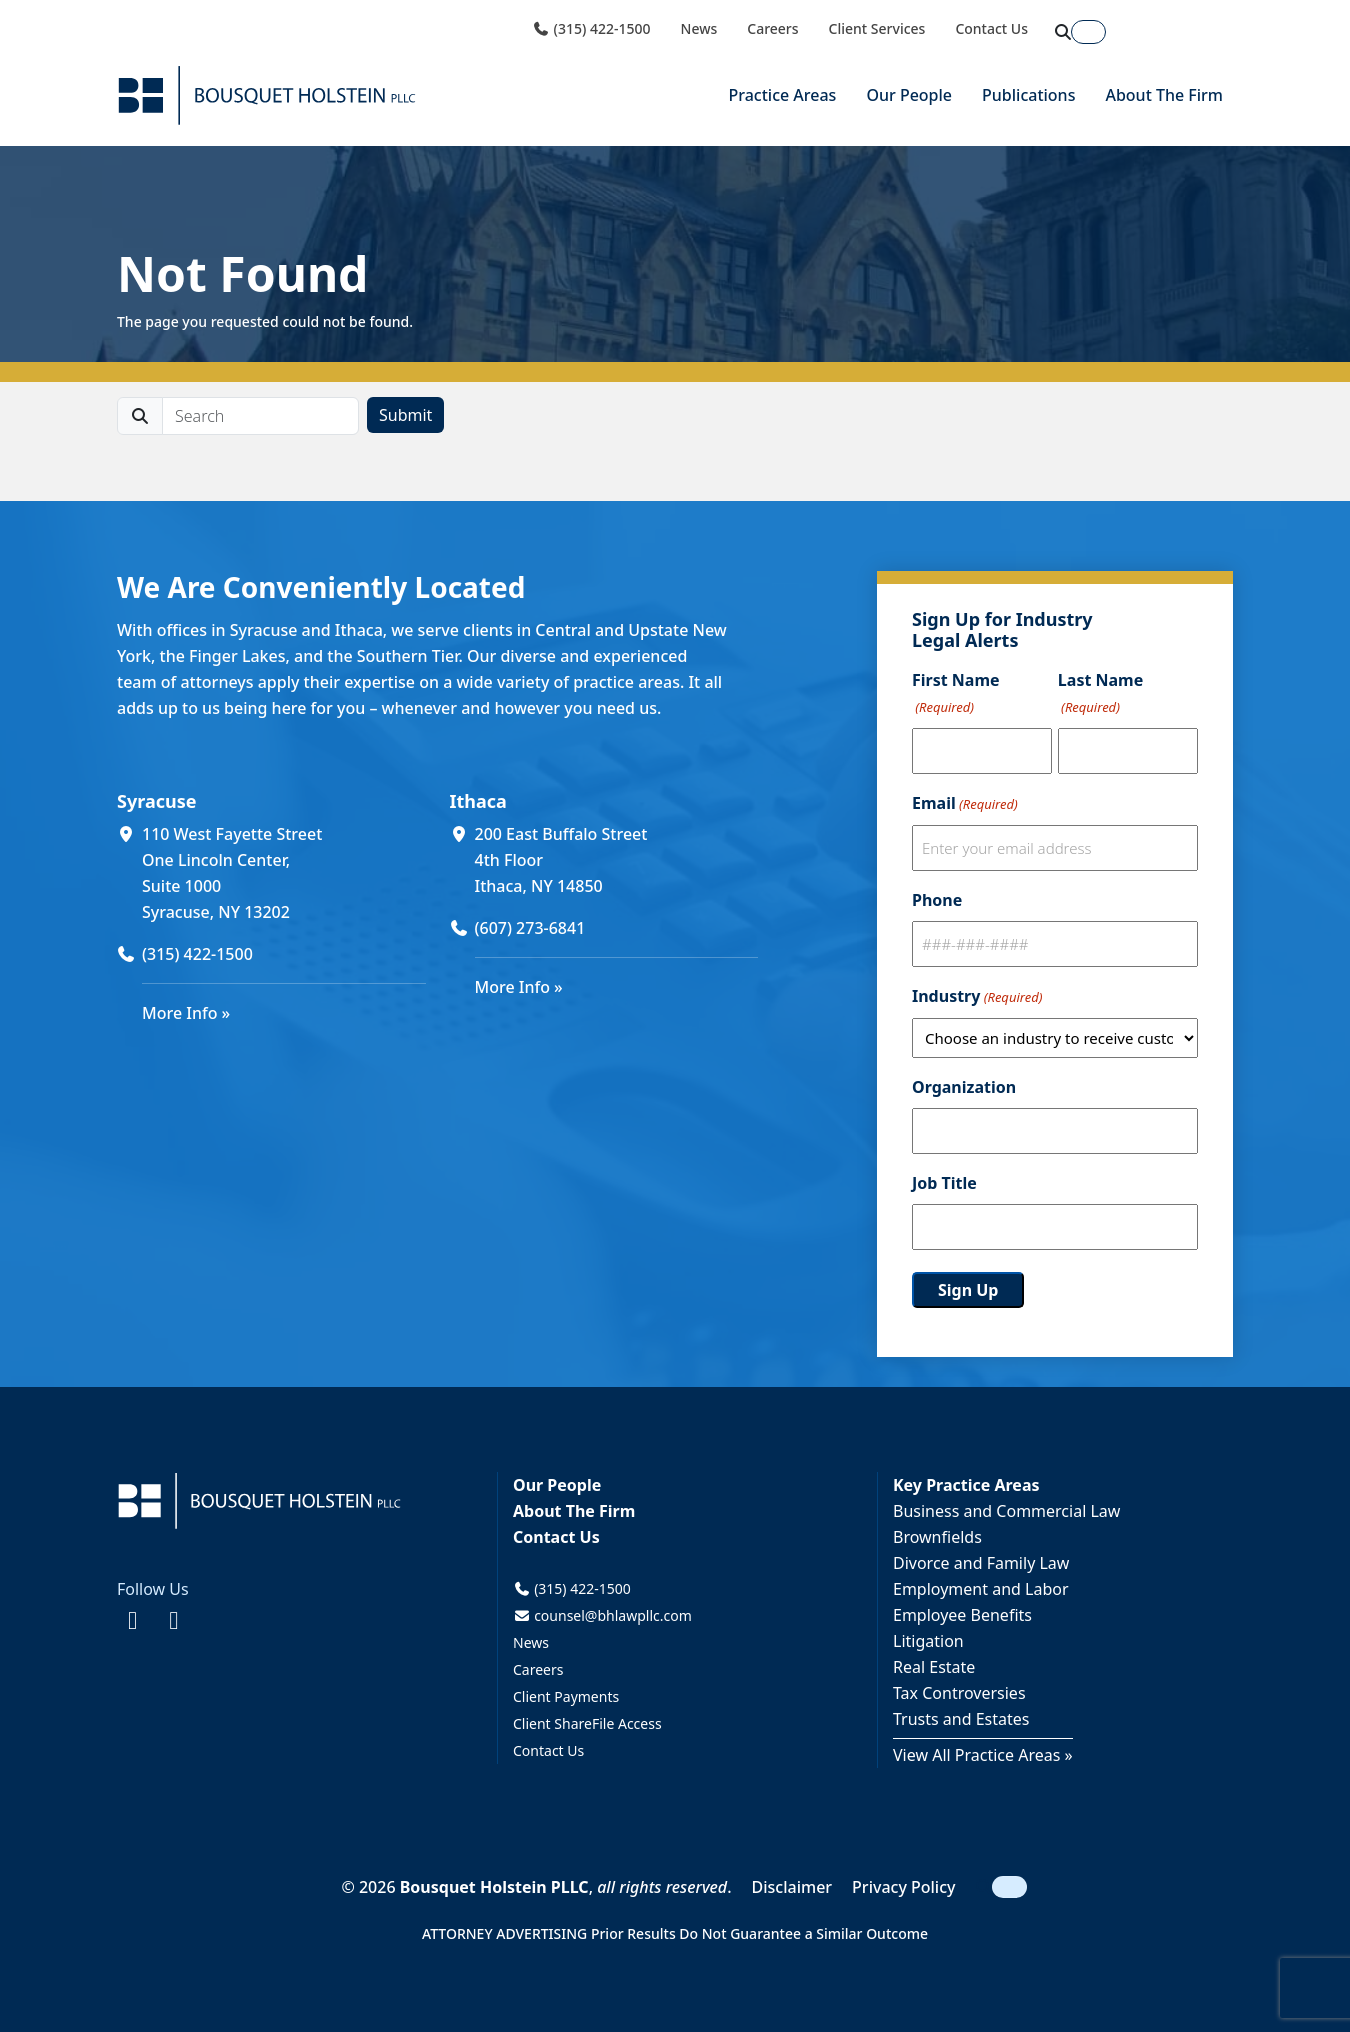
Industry (977, 997)
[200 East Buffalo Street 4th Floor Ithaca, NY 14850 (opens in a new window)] (617, 860)
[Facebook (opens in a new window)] (132, 1619)
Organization (964, 1087)
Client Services (877, 29)
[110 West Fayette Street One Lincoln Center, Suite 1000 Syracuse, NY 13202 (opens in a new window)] (284, 873)
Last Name (1100, 694)
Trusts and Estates (961, 1719)
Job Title (944, 1183)
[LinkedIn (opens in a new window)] (173, 1619)
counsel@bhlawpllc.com (602, 1615)
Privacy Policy (903, 1887)
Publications (1028, 95)
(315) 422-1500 (591, 29)
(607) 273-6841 (530, 928)
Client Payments (566, 1696)
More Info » (186, 1013)
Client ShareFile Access (587, 1723)
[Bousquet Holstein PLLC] (267, 95)
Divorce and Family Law (981, 1563)
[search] (260, 416)
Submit (405, 415)
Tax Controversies (959, 1693)
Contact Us (991, 29)
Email (965, 804)
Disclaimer (792, 1887)
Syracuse (156, 801)
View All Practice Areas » (983, 1755)
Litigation (928, 1641)
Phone (937, 900)
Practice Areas (782, 95)
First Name (956, 694)
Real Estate (934, 1667)
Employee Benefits (962, 1615)
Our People (909, 95)
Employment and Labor (981, 1589)
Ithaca (478, 801)
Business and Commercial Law (1006, 1511)
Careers (772, 29)
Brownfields (937, 1537)
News (699, 29)
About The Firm (1164, 95)
